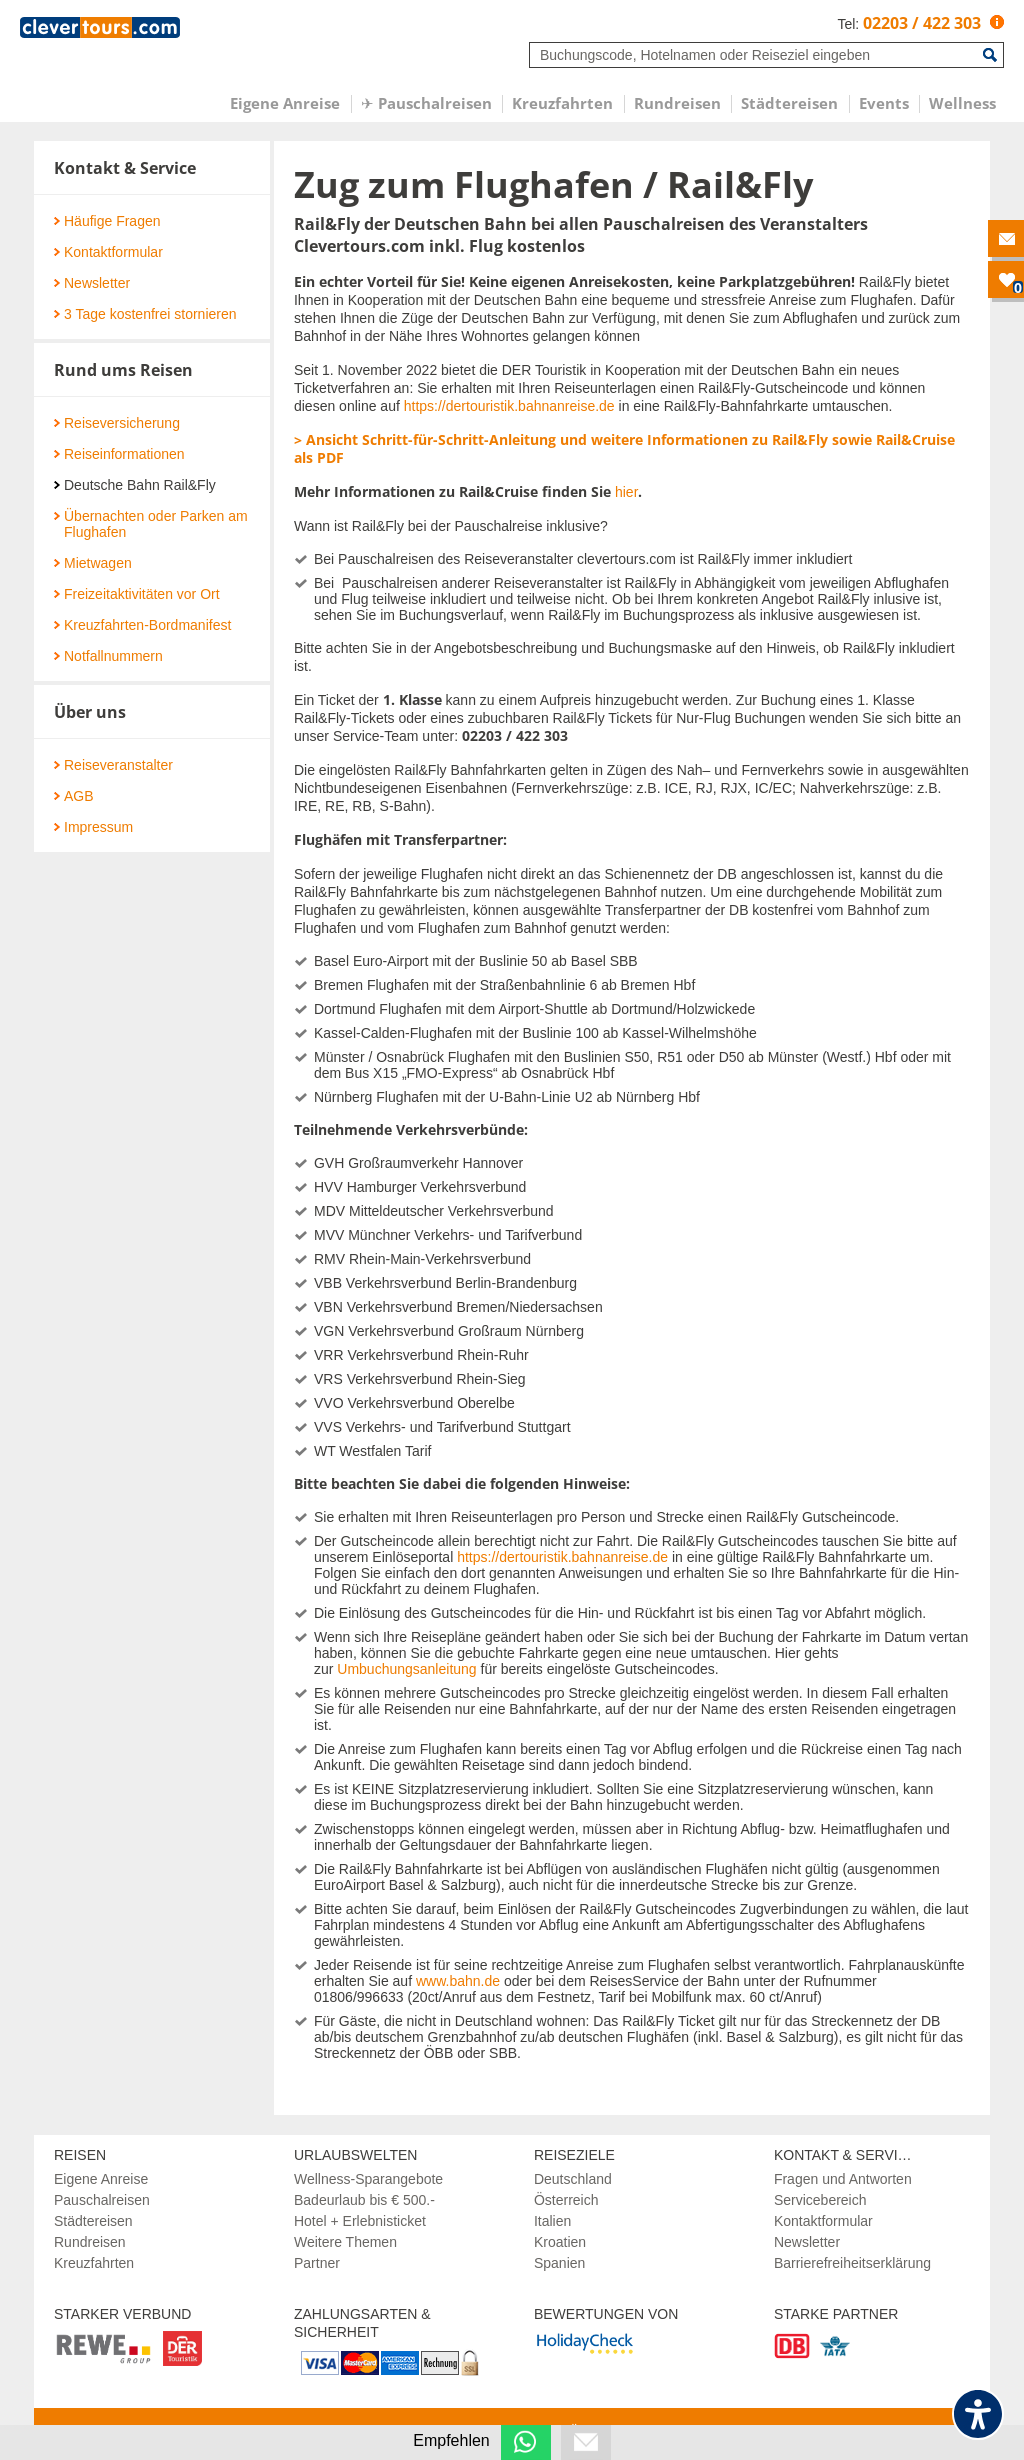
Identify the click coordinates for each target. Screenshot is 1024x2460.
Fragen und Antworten (843, 2179)
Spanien (559, 2263)
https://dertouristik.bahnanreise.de (509, 406)
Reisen (80, 2155)
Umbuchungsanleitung (406, 1669)
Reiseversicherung (117, 423)
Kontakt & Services (850, 2155)
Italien (552, 2221)
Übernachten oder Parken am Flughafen (151, 524)
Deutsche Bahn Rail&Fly (135, 485)
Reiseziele (574, 2155)
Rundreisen (90, 2242)
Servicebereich (820, 2200)
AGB (74, 796)
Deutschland (573, 2179)
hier (626, 492)
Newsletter (92, 283)
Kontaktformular (108, 252)
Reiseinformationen (119, 454)
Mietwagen (93, 563)
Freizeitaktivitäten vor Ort (137, 594)
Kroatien (560, 2242)
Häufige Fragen (107, 221)
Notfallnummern (108, 656)
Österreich (566, 2200)
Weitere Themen (345, 2242)
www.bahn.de (458, 1981)
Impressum (93, 827)
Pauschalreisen (102, 2200)
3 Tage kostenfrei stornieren (145, 314)
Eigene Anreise (101, 2179)
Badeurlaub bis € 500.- (364, 2200)
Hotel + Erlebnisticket (360, 2221)
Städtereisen (93, 2221)
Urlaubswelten (355, 2155)
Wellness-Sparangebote (368, 2179)
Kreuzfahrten (94, 2263)
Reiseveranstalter (113, 765)
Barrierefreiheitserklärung (852, 2263)
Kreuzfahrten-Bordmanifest (142, 625)
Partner (317, 2263)
